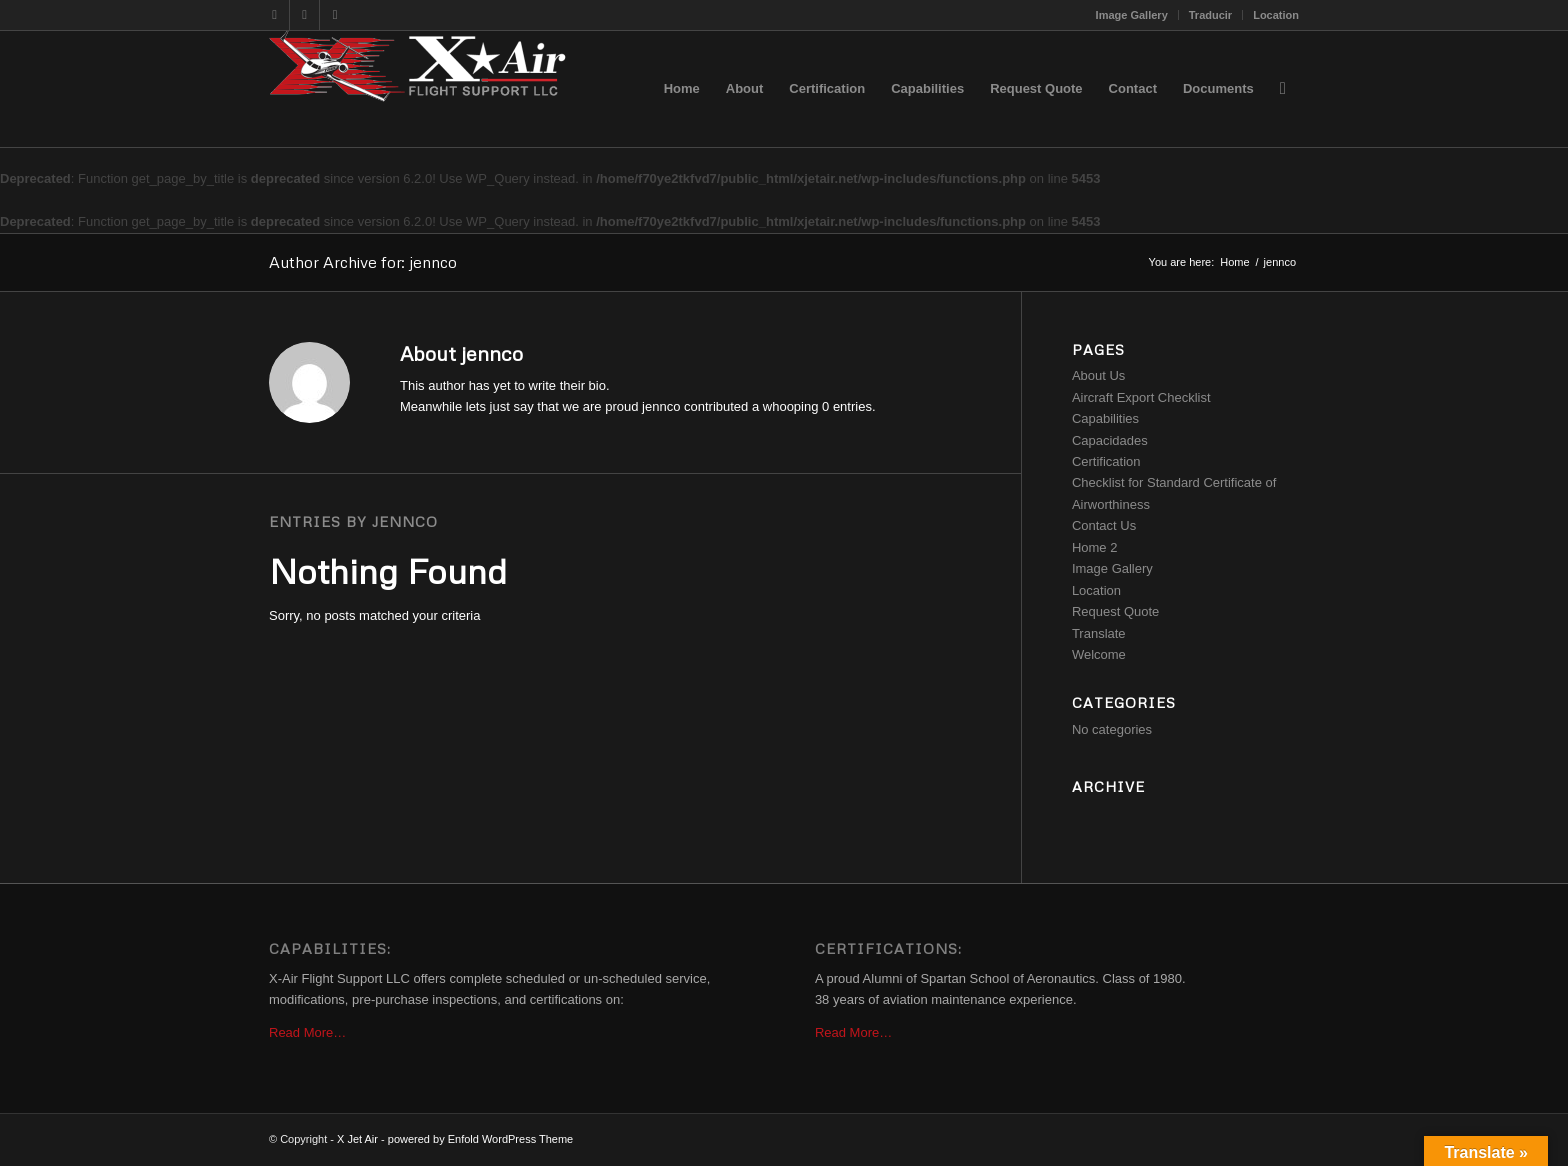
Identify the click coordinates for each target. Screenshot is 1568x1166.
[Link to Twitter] (274, 15)
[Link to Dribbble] (304, 15)
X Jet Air (357, 1139)
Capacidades (1110, 440)
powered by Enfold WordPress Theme (480, 1139)
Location (1276, 15)
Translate (1099, 633)
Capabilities (1105, 418)
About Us (1098, 375)
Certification (1106, 461)
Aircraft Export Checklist (1141, 397)
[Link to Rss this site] (335, 15)
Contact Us (1104, 525)
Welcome (1099, 654)
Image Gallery (1132, 15)
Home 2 (1095, 547)
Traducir (1210, 15)
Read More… (307, 1032)
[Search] (1283, 89)
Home (1234, 262)
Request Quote (1115, 611)
